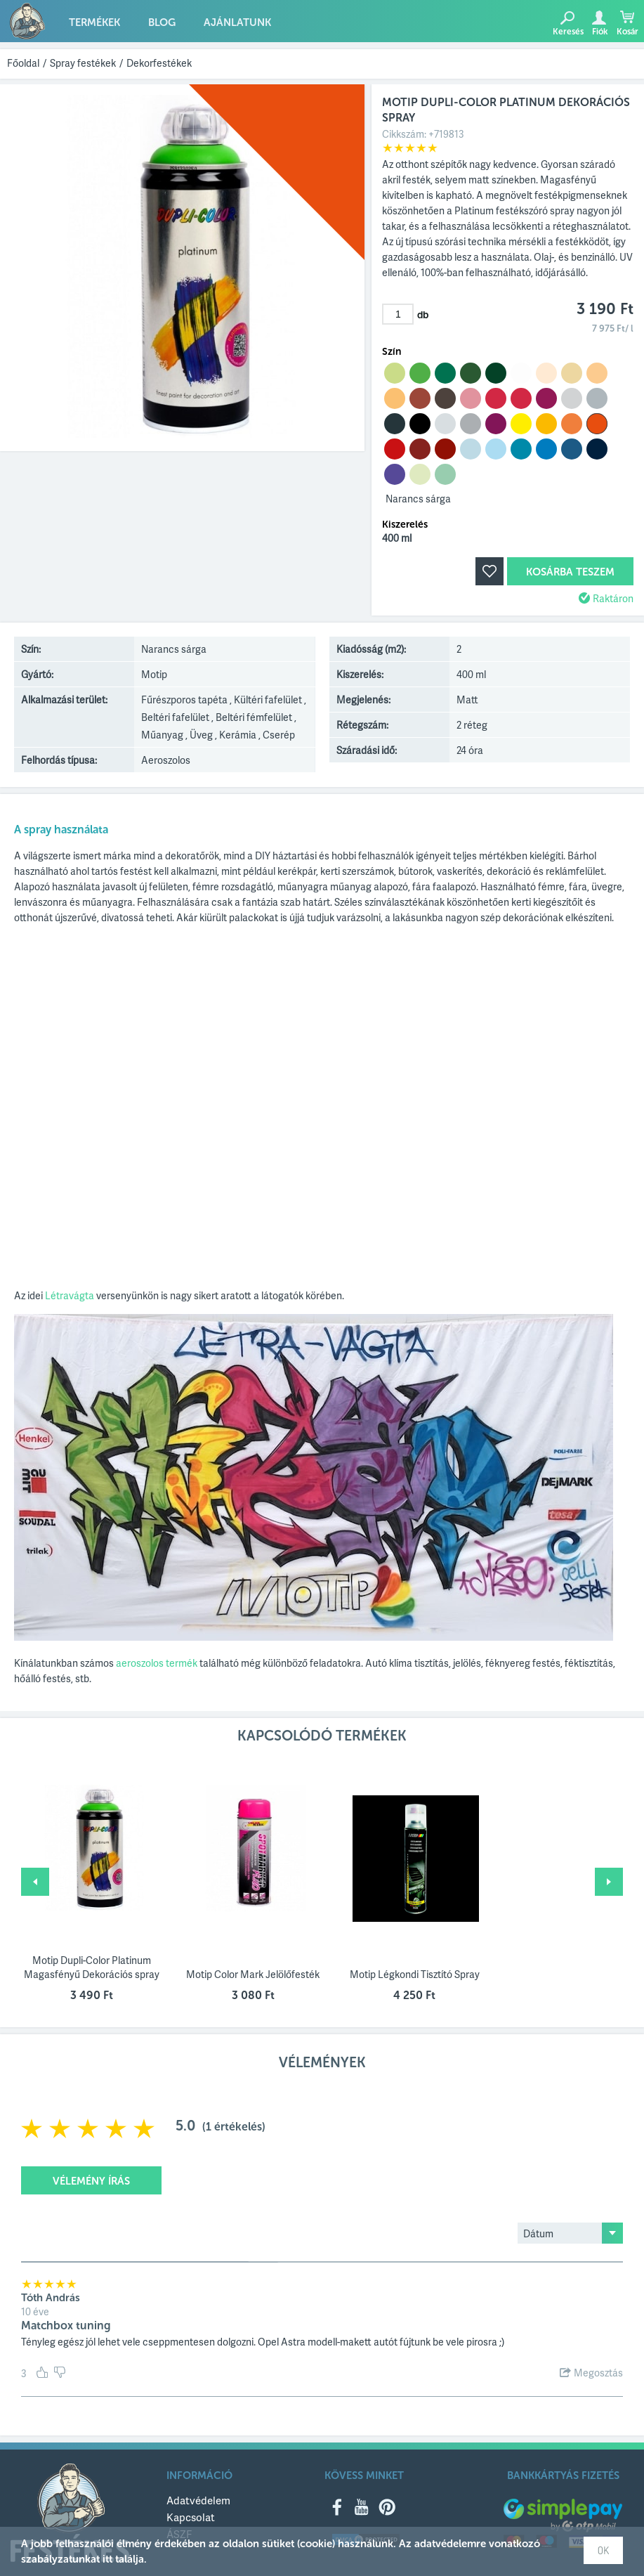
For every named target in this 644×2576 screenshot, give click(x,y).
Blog (162, 22)
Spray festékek (83, 63)
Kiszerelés (405, 525)
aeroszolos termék (156, 1663)
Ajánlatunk (237, 22)
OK (603, 2550)
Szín (391, 352)
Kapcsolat (190, 2517)
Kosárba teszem (570, 572)
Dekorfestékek (159, 63)
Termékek (94, 22)
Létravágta (69, 1295)
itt (107, 2559)
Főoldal (23, 63)
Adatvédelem (198, 2500)
